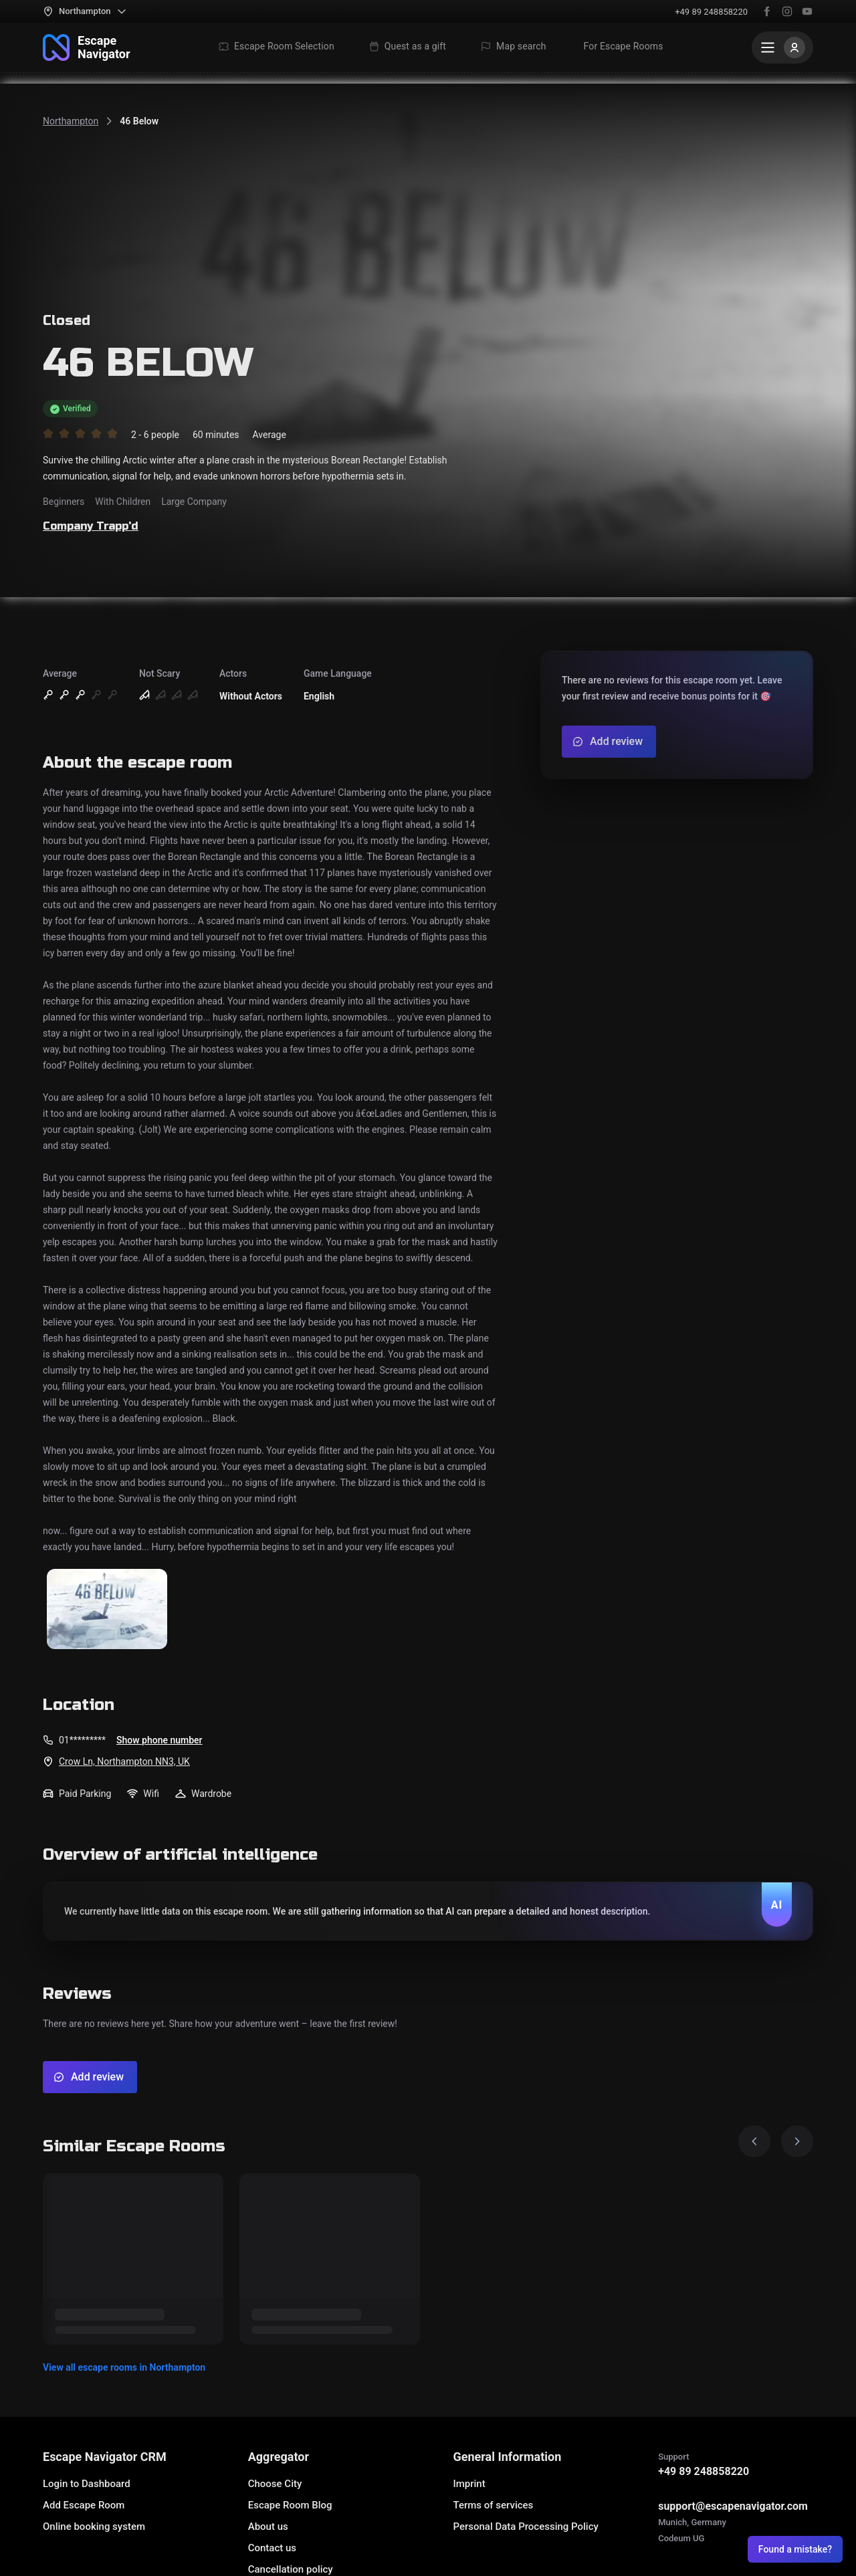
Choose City (275, 2484)
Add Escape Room (83, 2505)
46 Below (139, 121)
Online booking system (94, 2526)
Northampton (70, 121)
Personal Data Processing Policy (525, 2526)
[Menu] (782, 47)
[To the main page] (86, 47)
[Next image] (797, 2141)
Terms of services (493, 2505)
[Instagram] (787, 11)
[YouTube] (807, 11)
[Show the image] (107, 1610)
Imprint (469, 2484)
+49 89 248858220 (711, 12)
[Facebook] (767, 11)
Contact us (272, 2548)
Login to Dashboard (86, 2484)
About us (268, 2526)
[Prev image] (754, 2141)
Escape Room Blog (290, 2505)
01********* (82, 1740)
